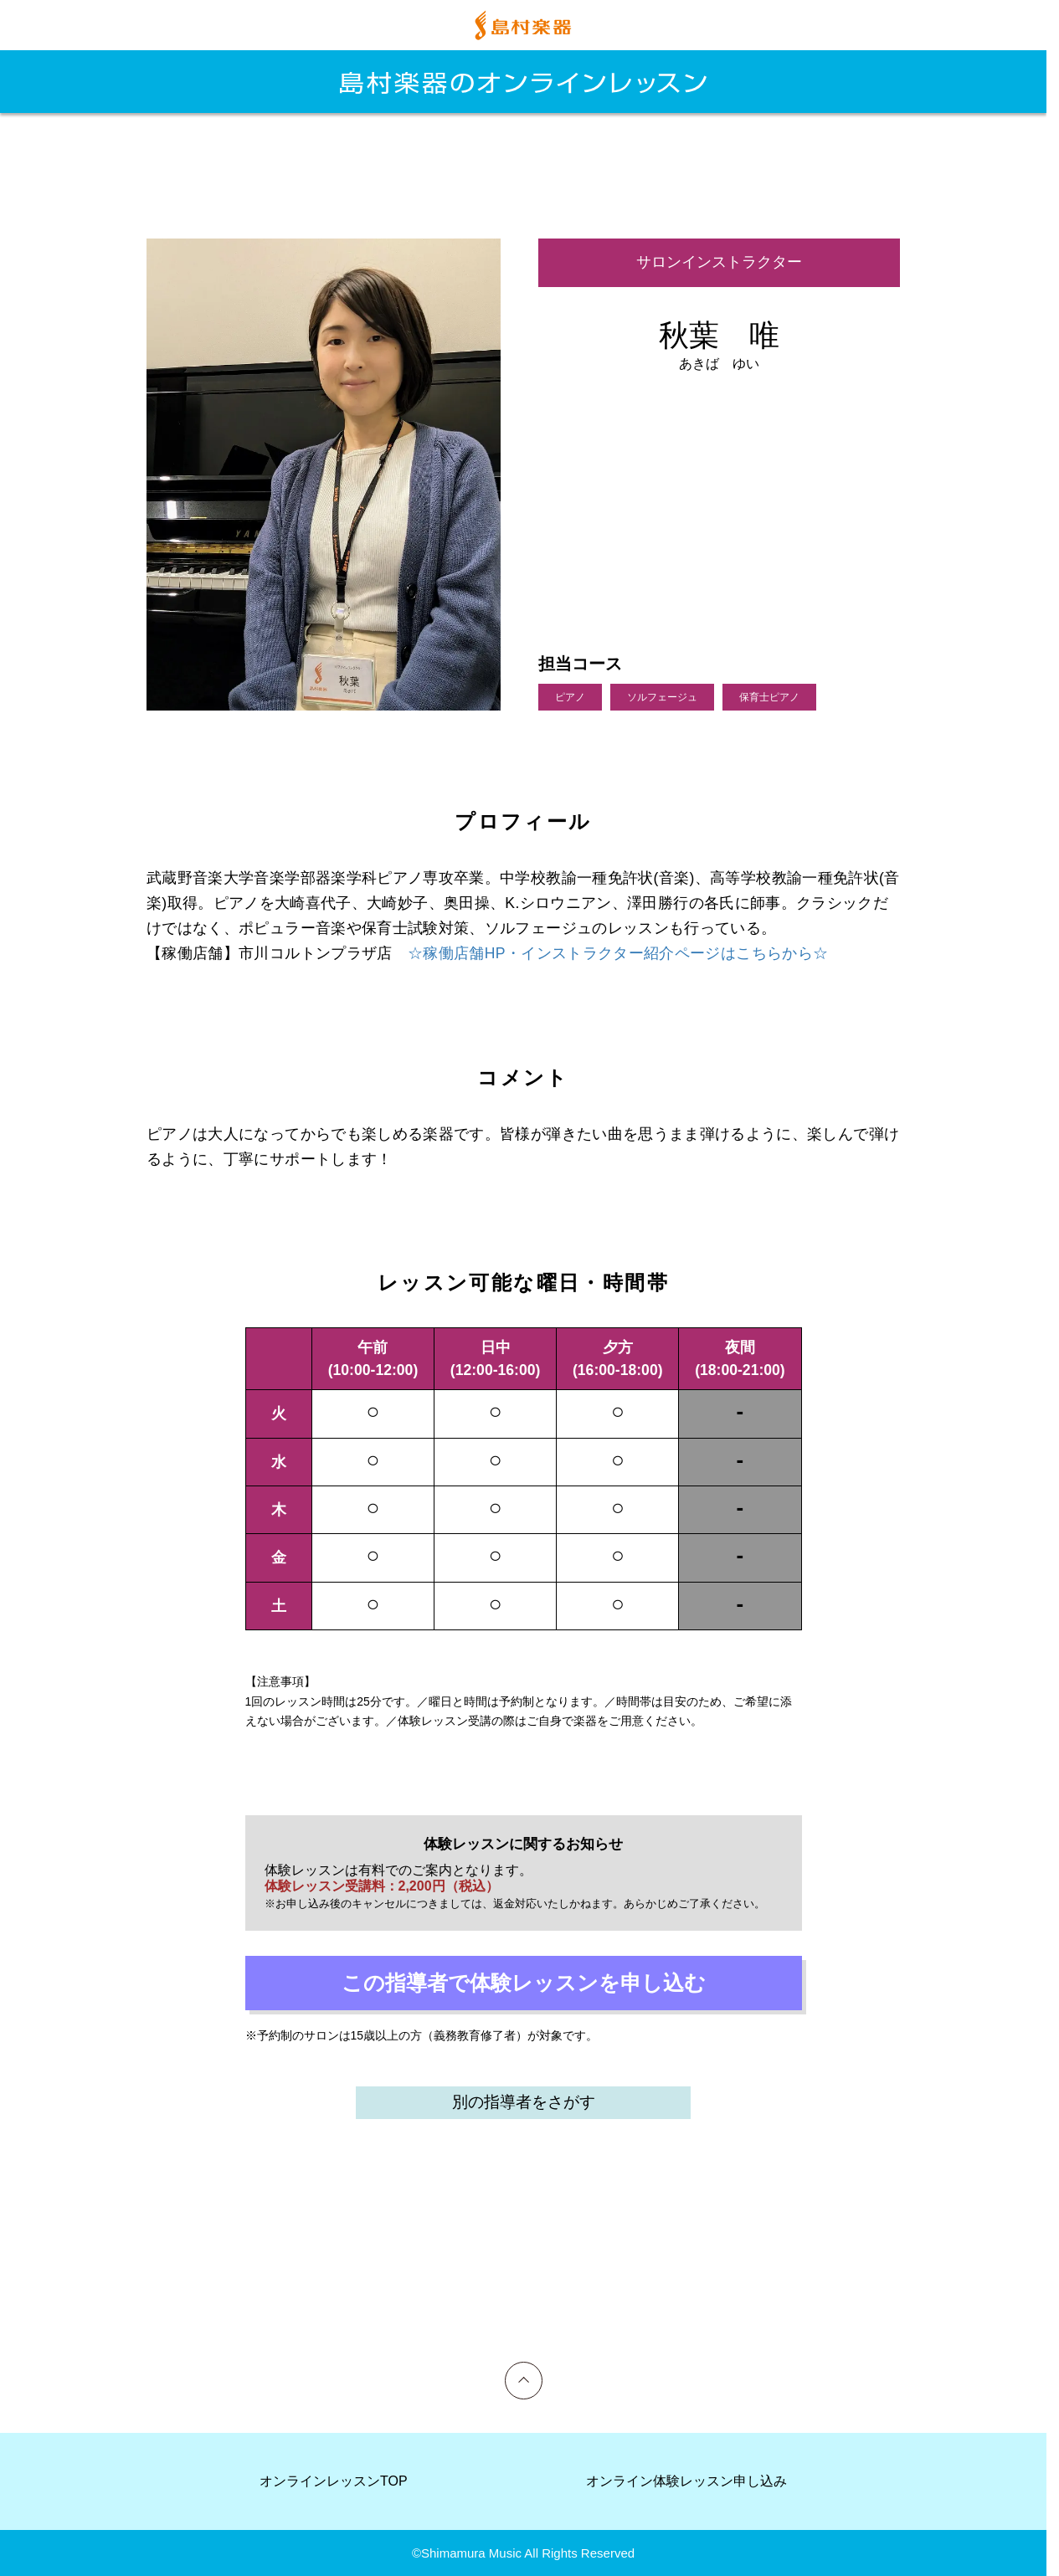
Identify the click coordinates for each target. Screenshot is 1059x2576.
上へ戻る (524, 2369)
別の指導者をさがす (523, 2102)
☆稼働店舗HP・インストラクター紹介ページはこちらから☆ (618, 953)
